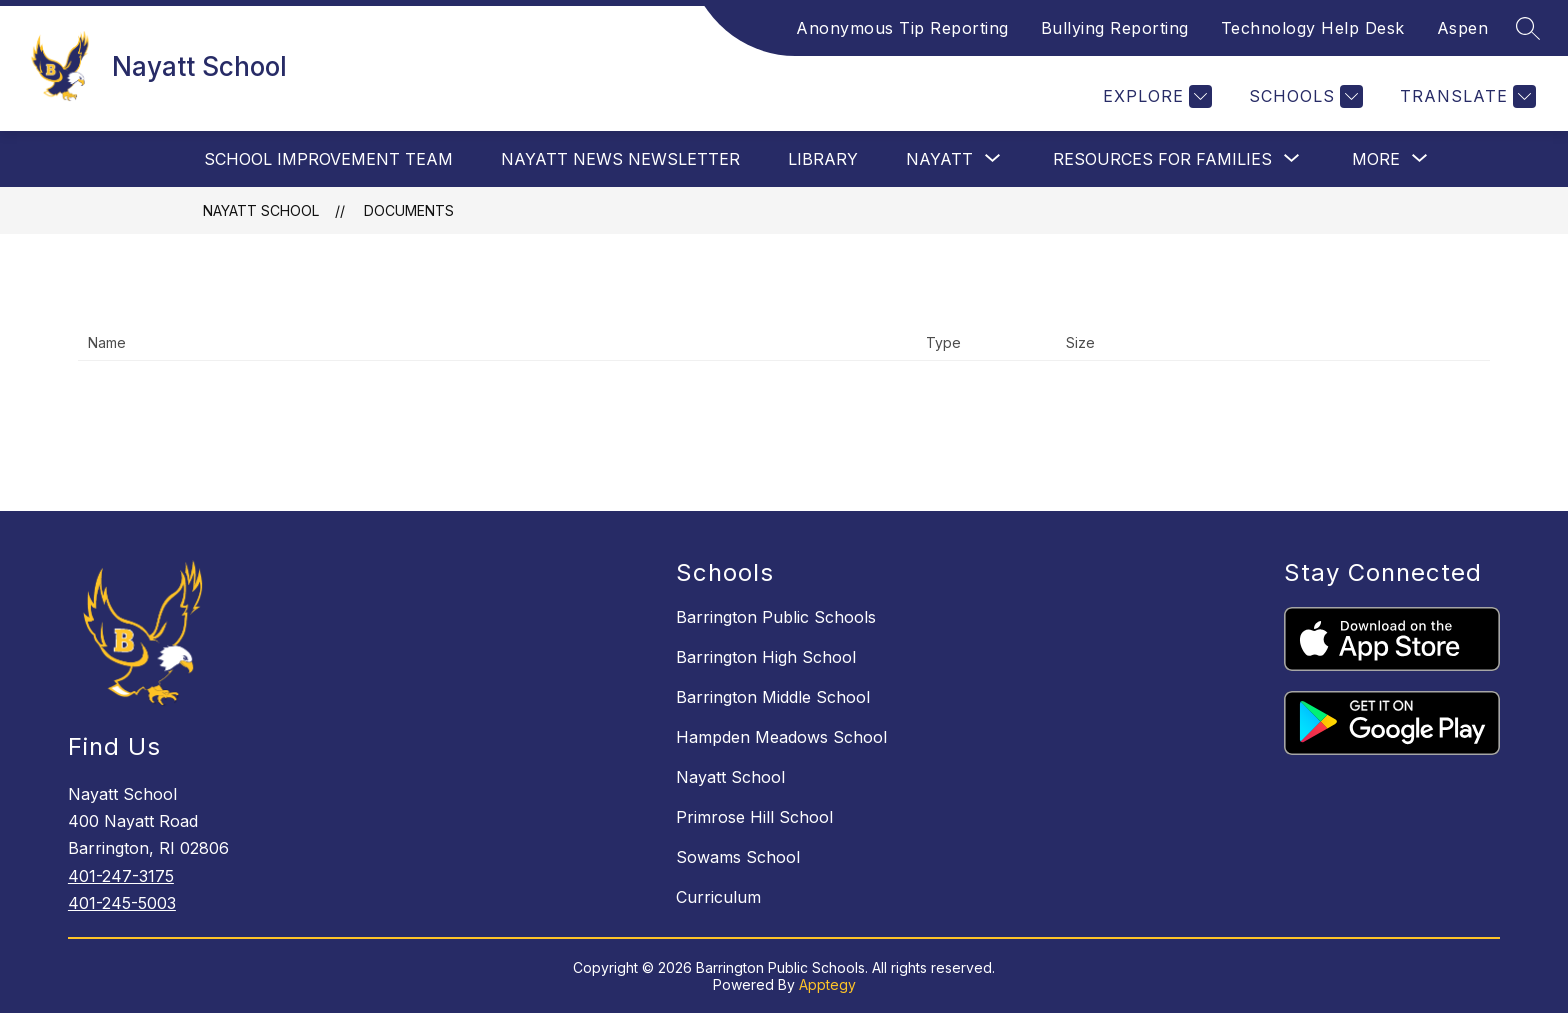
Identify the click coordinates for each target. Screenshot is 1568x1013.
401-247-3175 (121, 876)
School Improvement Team (328, 159)
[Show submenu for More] (1376, 159)
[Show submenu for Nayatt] (939, 159)
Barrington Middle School (773, 697)
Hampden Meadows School (781, 737)
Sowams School (738, 857)
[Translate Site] (1465, 96)
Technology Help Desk (1313, 28)
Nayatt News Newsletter (620, 159)
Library (823, 159)
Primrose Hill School (754, 817)
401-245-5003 (122, 903)
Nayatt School (261, 210)
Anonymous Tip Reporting (902, 28)
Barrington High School (766, 657)
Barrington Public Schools (776, 617)
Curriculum (718, 897)
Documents (409, 210)
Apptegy (827, 984)
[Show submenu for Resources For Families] (1162, 159)
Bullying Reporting (1115, 28)
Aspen (1463, 28)
